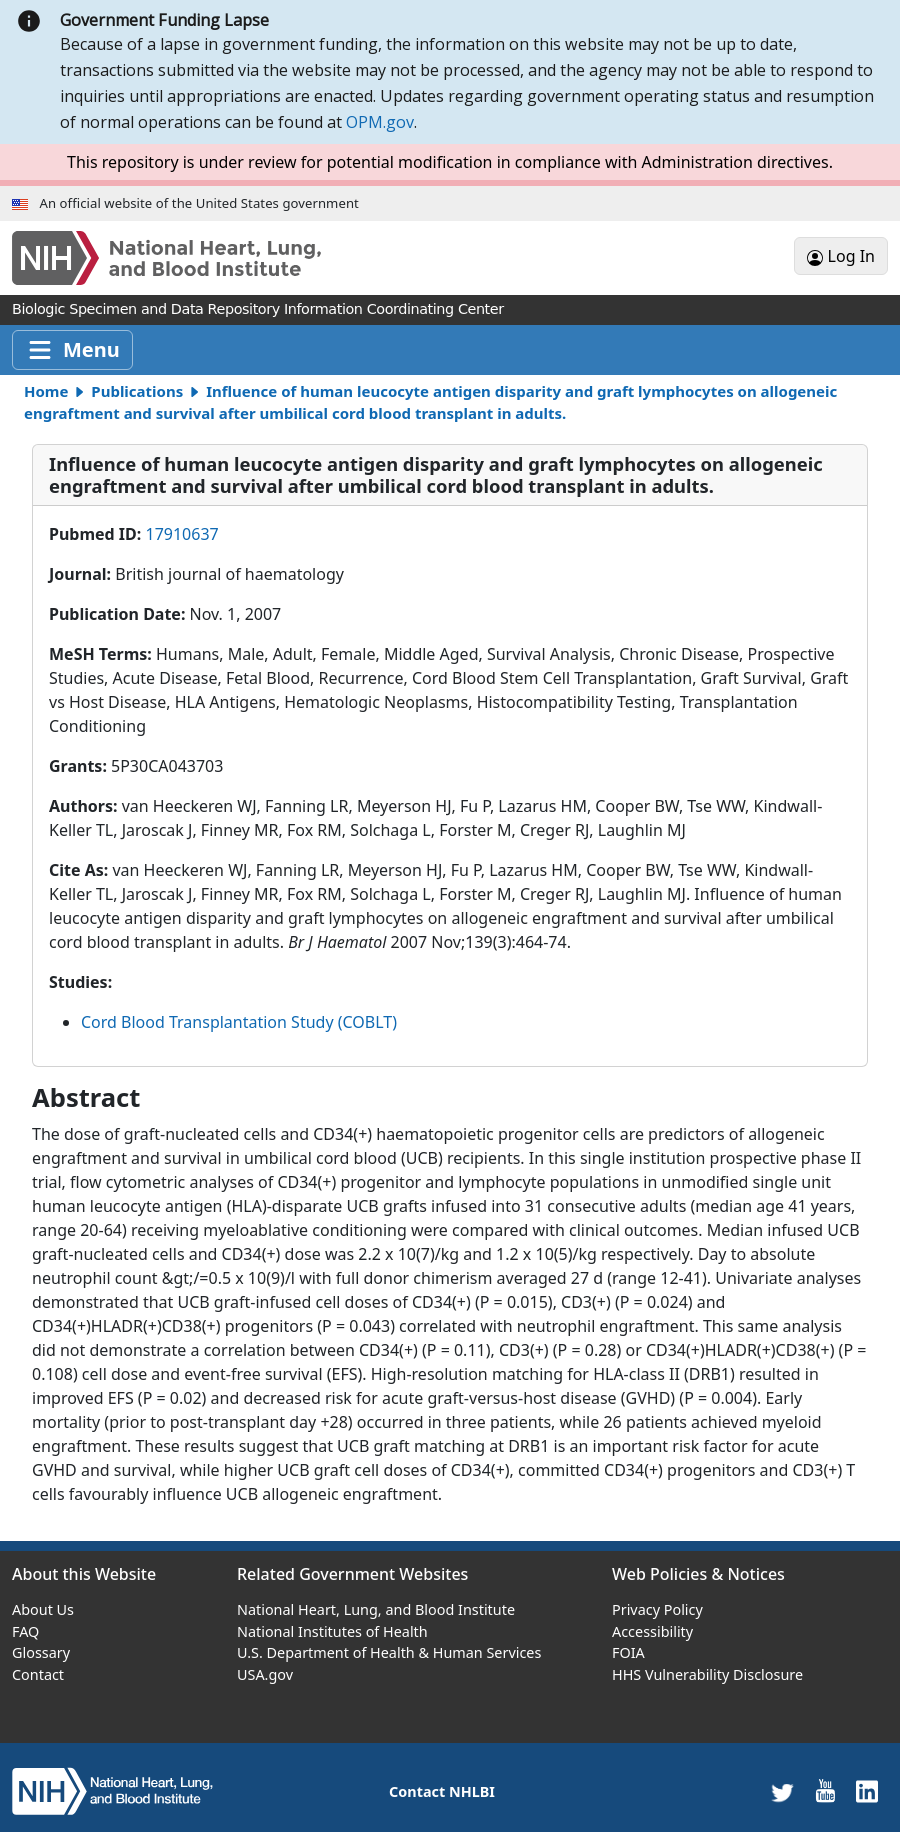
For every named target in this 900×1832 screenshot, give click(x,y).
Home (46, 391)
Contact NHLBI (442, 1791)
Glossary (41, 1652)
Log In (841, 256)
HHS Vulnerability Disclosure (707, 1674)
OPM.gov (380, 122)
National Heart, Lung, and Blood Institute (376, 1609)
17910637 (181, 534)
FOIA (628, 1652)
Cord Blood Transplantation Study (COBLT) (239, 1022)
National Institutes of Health (332, 1631)
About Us (43, 1609)
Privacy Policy (657, 1609)
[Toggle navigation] (72, 350)
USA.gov (265, 1674)
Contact (38, 1674)
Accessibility (652, 1631)
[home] (112, 1790)
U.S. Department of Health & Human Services (389, 1652)
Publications (137, 391)
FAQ (25, 1631)
